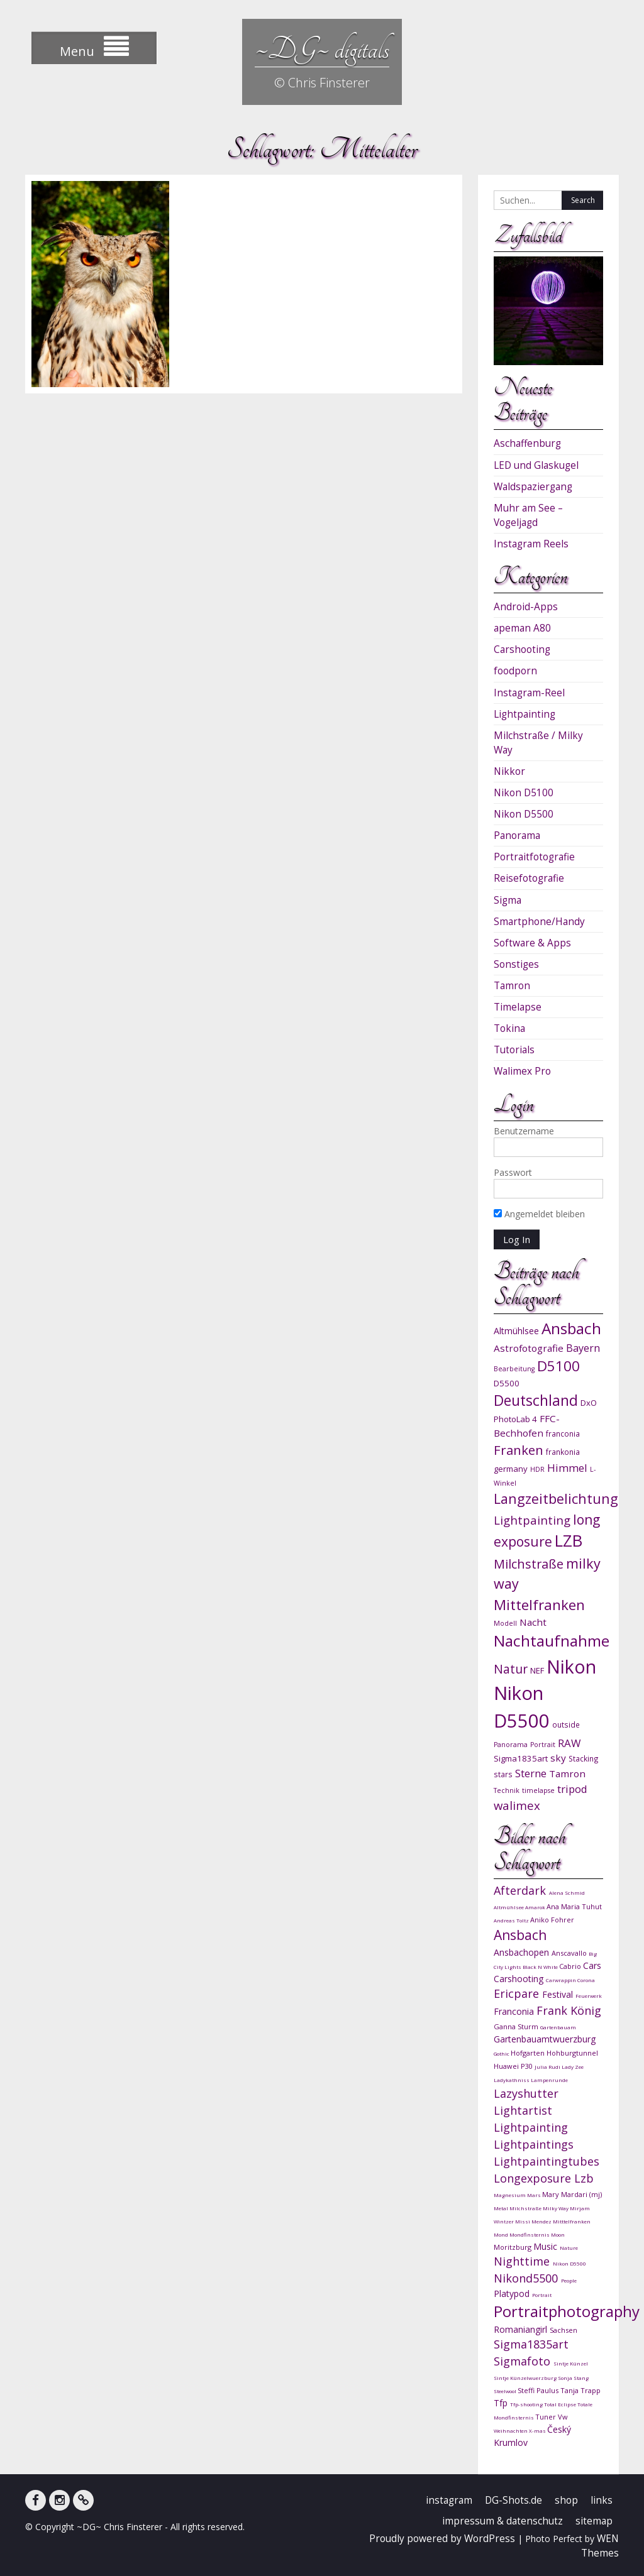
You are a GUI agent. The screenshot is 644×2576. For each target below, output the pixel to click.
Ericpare (518, 1993)
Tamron (512, 985)
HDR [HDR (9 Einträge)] (537, 1469)
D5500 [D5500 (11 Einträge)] (506, 1383)
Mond (501, 2234)
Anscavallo (570, 1953)
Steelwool (506, 2390)
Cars (592, 1965)
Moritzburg (513, 2247)
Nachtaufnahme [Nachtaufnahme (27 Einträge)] (551, 1640)
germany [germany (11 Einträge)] (511, 1468)
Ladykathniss (512, 2079)
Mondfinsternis (530, 2234)
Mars (534, 2194)
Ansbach (520, 1935)
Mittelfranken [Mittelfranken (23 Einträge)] (539, 1604)
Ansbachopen (523, 1952)
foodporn (515, 670)
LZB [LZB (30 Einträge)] (568, 1541)
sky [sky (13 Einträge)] (558, 1757)
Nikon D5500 (523, 814)
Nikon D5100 (523, 792)
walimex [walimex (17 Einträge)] (517, 1805)
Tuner (546, 2416)
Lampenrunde (549, 2079)
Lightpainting (524, 714)
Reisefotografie (529, 878)
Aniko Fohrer (552, 1919)
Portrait (542, 2294)
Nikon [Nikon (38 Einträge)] (571, 1666)
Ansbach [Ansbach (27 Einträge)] (571, 1328)
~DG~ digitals (322, 49)
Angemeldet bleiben (539, 1214)
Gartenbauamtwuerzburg (545, 2039)
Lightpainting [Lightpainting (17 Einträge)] (532, 1520)
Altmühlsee (509, 1907)
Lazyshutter (526, 2093)
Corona (586, 1979)
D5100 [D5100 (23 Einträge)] (558, 1366)
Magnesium (510, 2194)
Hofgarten (529, 2053)
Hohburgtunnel (572, 2053)
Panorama (517, 835)
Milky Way (556, 2208)
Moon (558, 2234)
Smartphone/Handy (539, 921)
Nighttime (523, 2261)
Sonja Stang (573, 2377)
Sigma (507, 900)
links (602, 2500)
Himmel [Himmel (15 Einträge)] (567, 1468)
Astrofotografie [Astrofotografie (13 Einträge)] (529, 1348)
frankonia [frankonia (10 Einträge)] (563, 1452)
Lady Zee (573, 2066)
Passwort (513, 1172)
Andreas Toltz (512, 1920)
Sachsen (563, 2330)
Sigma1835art (531, 2344)
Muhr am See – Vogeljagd (528, 515)
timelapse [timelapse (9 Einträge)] (538, 1790)
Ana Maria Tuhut (574, 1906)
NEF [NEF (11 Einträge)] (537, 1670)
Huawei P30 (514, 2066)
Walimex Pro (522, 1071)
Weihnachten (511, 2430)
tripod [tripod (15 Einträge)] (572, 1789)
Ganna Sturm (517, 2026)
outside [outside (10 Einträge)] (566, 1724)
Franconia (515, 2011)
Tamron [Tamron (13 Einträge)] (567, 1773)
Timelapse (517, 1007)
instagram (449, 2500)
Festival (558, 1994)
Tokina (509, 1028)
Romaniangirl (522, 2329)
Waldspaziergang (533, 486)
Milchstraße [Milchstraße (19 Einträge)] (529, 1563)
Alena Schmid (567, 1892)
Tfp (502, 2403)
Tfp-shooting (527, 2404)
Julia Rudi (548, 2066)
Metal (501, 2208)
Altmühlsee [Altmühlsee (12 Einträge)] (516, 1331)
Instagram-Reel (529, 692)
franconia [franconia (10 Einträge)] (563, 1433)
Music (546, 2246)
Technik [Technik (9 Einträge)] (506, 1790)
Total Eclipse (560, 2404)
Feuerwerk (588, 1995)
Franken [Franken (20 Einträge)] (518, 1450)
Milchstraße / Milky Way (538, 743)
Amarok (536, 1907)
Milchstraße (526, 2208)
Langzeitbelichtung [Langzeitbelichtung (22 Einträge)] (556, 1498)
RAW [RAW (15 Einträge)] (569, 1743)
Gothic (502, 2053)
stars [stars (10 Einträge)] (503, 1774)
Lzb (584, 2178)
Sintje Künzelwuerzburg (526, 2377)
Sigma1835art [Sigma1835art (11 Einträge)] (521, 1758)
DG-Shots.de (513, 2500)
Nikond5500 (527, 2278)
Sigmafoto (523, 2361)
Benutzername (524, 1131)
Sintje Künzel (570, 2363)
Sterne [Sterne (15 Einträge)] (531, 1773)
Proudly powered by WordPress (442, 2538)
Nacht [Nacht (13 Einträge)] (533, 1622)
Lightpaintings (534, 2144)
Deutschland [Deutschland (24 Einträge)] (536, 1400)
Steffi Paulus (539, 2390)
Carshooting (522, 649)
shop (566, 2500)
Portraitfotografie (534, 856)
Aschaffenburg (527, 443)
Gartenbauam (558, 2027)
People (569, 2280)
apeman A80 (522, 628)
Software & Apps (532, 943)
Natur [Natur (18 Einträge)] (511, 1668)
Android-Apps (526, 606)
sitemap (594, 2521)
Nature (569, 2247)
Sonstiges (516, 964)
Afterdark (521, 1890)
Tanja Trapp (580, 2390)
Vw (563, 2416)
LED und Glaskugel (536, 465)
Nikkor (509, 771)
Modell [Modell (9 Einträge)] (505, 1623)
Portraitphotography (567, 2311)
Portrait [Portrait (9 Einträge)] (542, 1744)
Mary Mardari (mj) (572, 2194)
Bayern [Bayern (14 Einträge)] (583, 1348)
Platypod (513, 2293)
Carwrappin (561, 1979)
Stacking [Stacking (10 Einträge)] (584, 1758)
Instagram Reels (531, 544)
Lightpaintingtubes (546, 2161)
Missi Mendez (534, 2221)
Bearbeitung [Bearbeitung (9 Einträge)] (514, 1368)
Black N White (541, 1966)
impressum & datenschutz (502, 2521)
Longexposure (534, 2178)
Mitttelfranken (572, 2221)
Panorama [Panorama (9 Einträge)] (511, 1744)
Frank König (568, 2010)
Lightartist (523, 2110)
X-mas (538, 2430)
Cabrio (571, 1966)
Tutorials (514, 1049)
